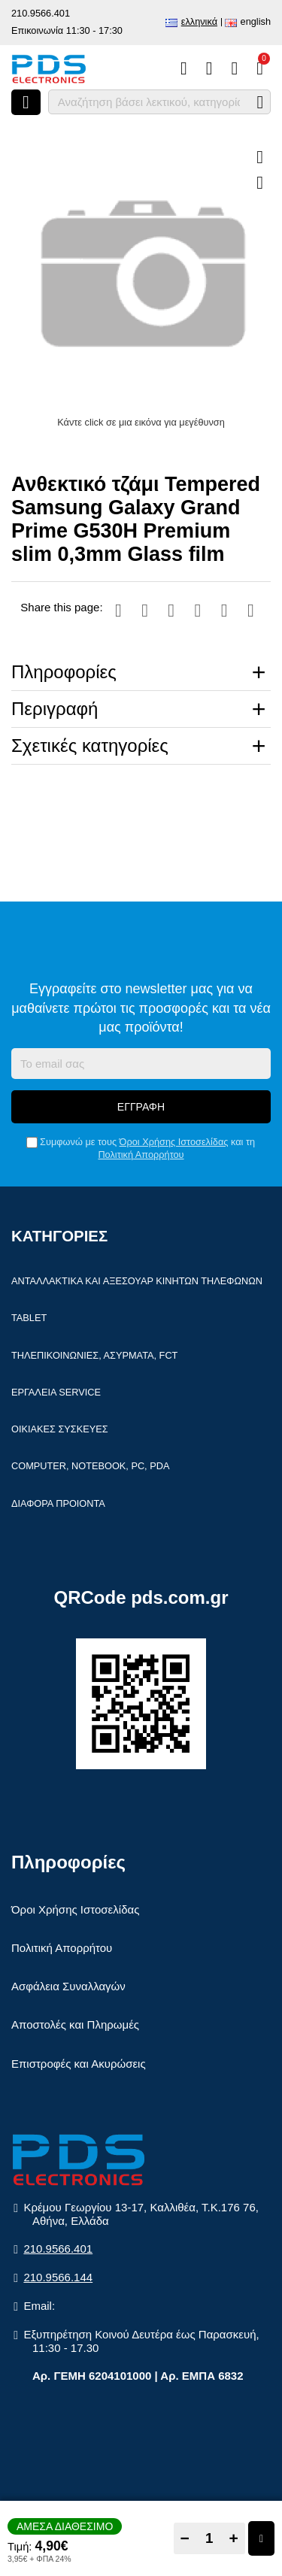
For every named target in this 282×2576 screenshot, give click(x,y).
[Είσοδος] (234, 68)
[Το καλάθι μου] (260, 68)
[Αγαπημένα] (209, 68)
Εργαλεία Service (56, 1392)
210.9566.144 (57, 2277)
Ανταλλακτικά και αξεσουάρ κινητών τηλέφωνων (136, 1280)
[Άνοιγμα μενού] (26, 102)
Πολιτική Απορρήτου (140, 1154)
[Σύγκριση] (184, 68)
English (256, 21)
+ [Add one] (233, 2538)
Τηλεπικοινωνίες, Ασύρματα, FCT (94, 1355)
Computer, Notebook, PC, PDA (90, 1465)
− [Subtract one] (185, 2538)
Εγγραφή (141, 1107)
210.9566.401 (40, 13)
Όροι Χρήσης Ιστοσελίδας (174, 1141)
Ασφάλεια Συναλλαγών (68, 1986)
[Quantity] (209, 2538)
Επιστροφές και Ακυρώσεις (78, 2063)
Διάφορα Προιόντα (58, 1503)
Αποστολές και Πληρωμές (75, 2024)
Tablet (29, 1317)
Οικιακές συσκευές (59, 1429)
